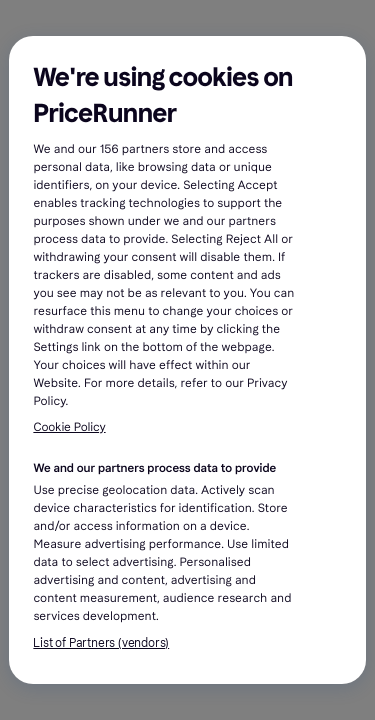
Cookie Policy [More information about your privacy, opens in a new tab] (69, 428)
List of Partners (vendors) (101, 643)
